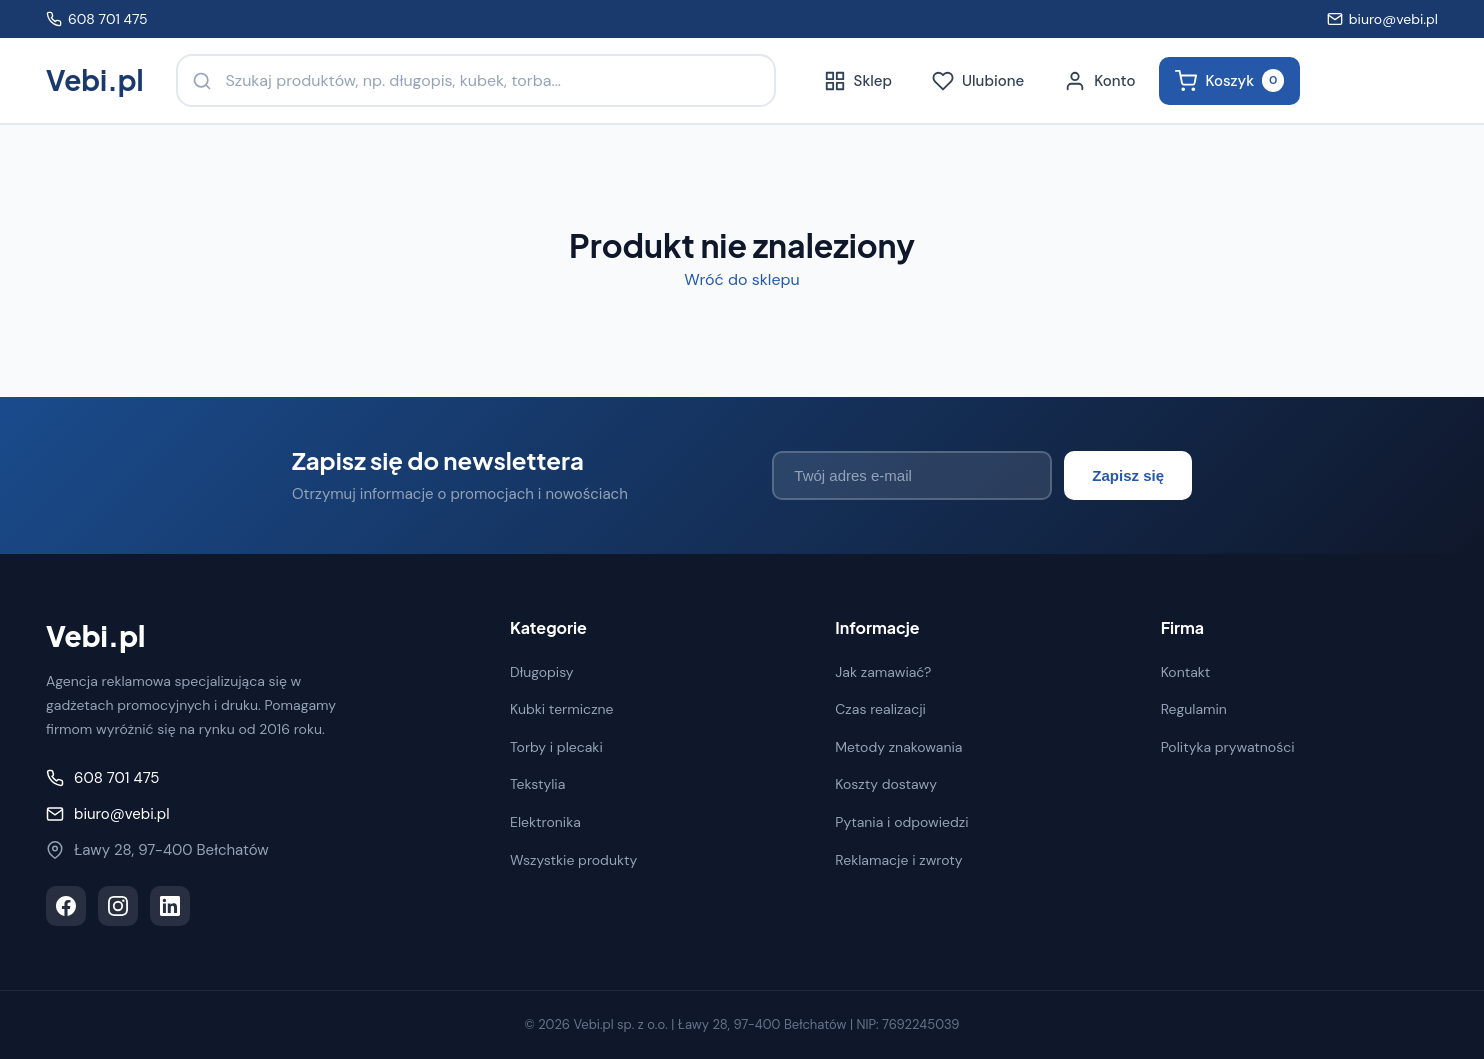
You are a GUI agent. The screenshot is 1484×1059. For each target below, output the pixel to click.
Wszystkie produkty (573, 860)
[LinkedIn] (170, 906)
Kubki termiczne (562, 709)
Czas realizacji (880, 709)
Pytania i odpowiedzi (901, 822)
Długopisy (542, 672)
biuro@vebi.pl (1382, 19)
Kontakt (1186, 672)
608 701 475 (97, 19)
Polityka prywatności (1228, 747)
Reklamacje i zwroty (898, 860)
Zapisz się (1128, 475)
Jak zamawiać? (883, 672)
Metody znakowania (898, 747)
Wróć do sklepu (741, 279)
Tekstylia (537, 784)
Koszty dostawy (886, 784)
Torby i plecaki (556, 747)
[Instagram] (118, 906)
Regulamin (1194, 709)
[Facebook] (66, 906)
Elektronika (545, 822)
